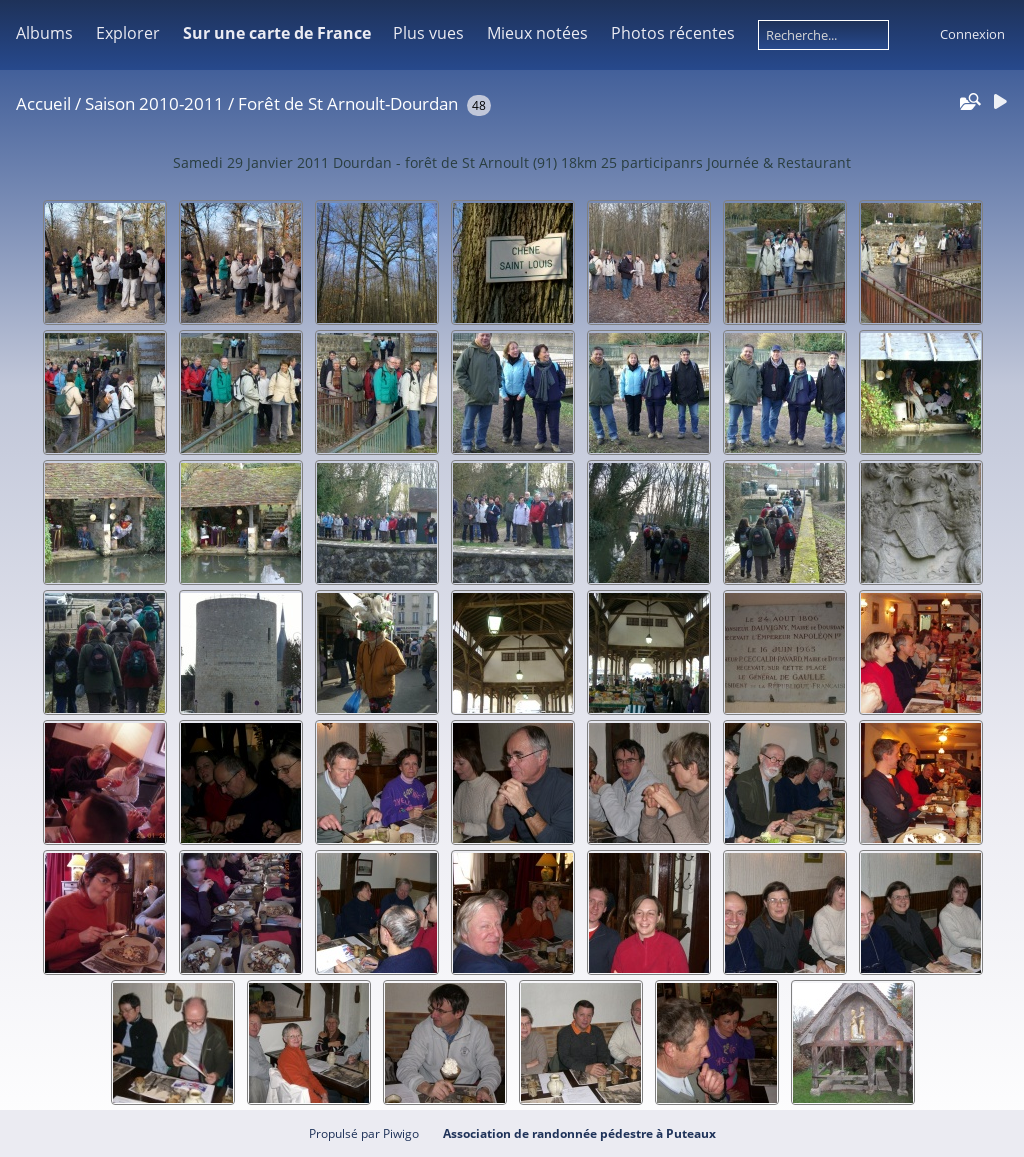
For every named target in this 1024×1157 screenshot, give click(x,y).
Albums (44, 33)
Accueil (43, 103)
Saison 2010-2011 (154, 103)
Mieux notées (537, 33)
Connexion (972, 34)
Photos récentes (673, 33)
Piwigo (401, 1133)
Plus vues (428, 33)
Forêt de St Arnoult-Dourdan (348, 103)
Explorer (128, 33)
